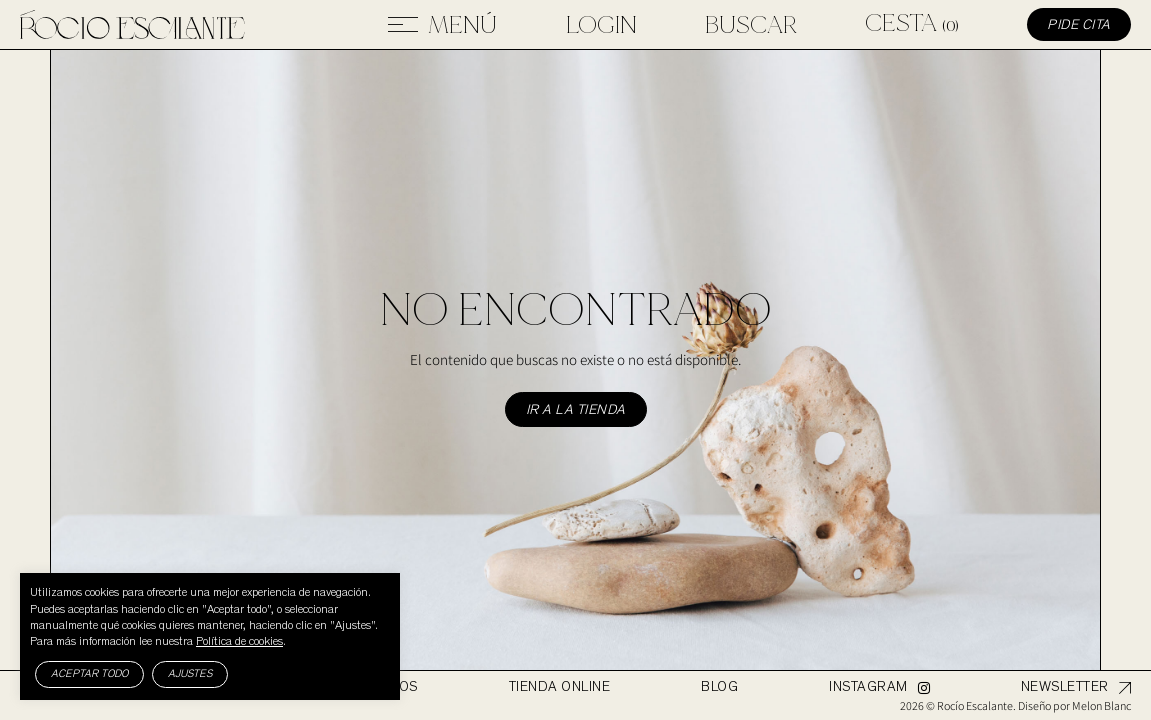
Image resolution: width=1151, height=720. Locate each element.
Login (601, 25)
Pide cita (1079, 26)
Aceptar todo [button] (89, 674)
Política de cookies (239, 642)
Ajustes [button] (190, 674)
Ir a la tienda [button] (576, 411)
